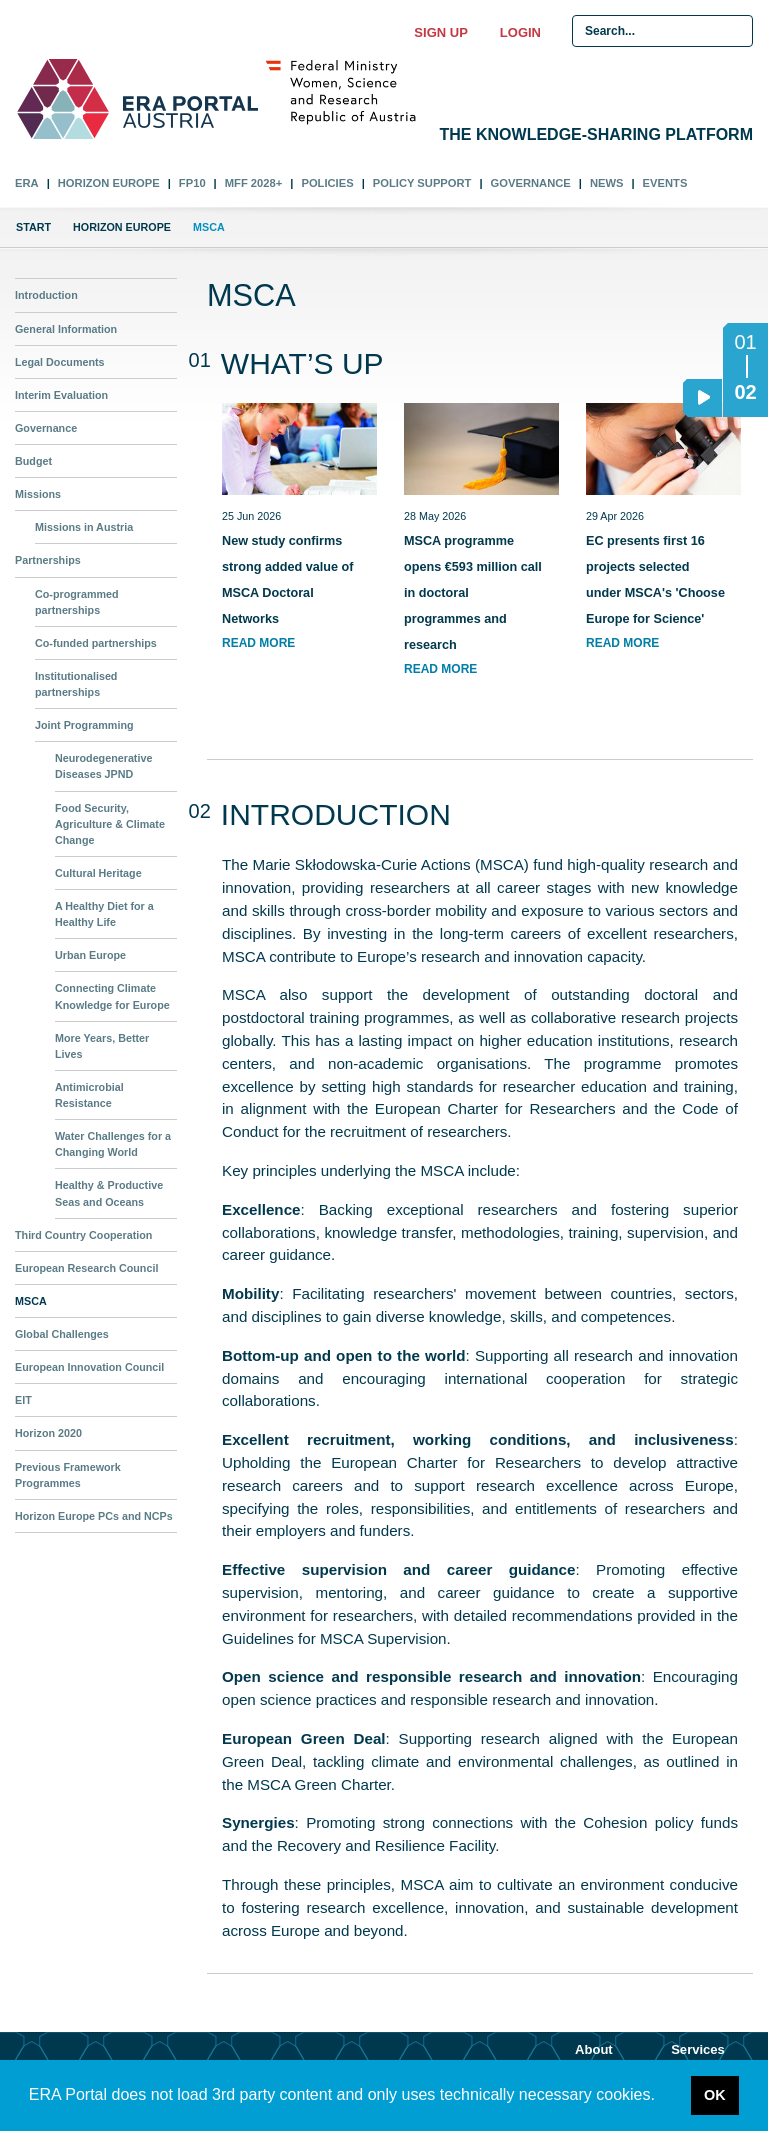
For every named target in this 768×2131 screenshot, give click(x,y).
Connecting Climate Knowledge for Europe (112, 996)
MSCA (31, 1301)
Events (665, 183)
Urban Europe (90, 955)
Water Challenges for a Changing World (113, 1144)
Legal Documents (60, 362)
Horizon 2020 (48, 1433)
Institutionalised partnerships (76, 684)
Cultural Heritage (98, 873)
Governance (531, 183)
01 (745, 342)
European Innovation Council (89, 1367)
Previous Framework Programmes (68, 1475)
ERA (27, 183)
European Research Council (86, 1268)
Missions (38, 494)
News (607, 183)
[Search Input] (662, 31)
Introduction (46, 295)
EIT (23, 1400)
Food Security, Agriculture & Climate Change (110, 824)
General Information (66, 329)
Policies (327, 183)
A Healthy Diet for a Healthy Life (104, 914)
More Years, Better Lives (102, 1046)
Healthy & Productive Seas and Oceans (109, 1193)
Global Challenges (62, 1334)
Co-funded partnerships (96, 643)
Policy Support (422, 183)
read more (258, 643)
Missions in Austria (84, 527)
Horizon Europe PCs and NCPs (94, 1516)
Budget (33, 461)
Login (520, 32)
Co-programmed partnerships (77, 602)
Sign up (440, 32)
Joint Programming (84, 725)
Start (33, 227)
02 (740, 398)
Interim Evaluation (61, 395)
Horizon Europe (109, 183)
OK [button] (715, 2095)
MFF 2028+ (254, 183)
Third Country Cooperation (83, 1235)
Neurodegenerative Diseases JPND (103, 766)
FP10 (192, 183)
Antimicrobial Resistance (89, 1095)
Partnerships (48, 560)
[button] (662, 2097)
